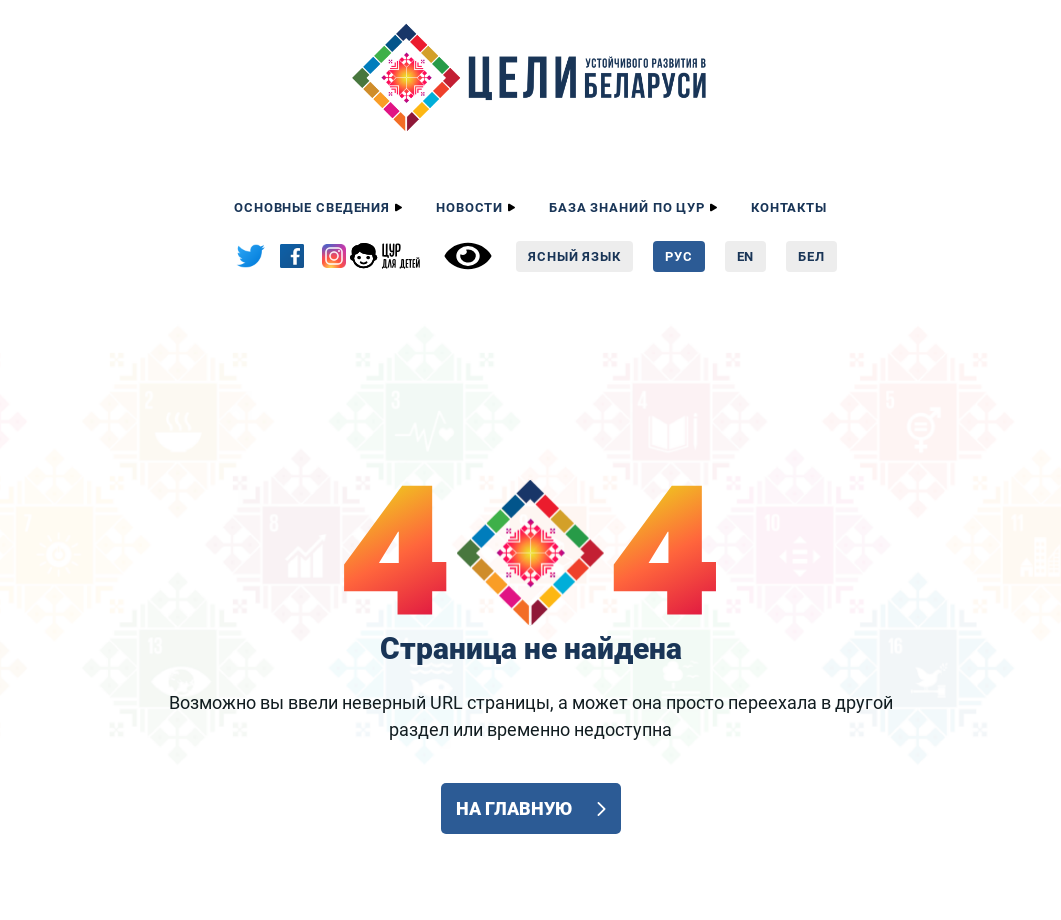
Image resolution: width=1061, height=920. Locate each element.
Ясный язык (574, 256)
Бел (811, 256)
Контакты (789, 207)
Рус (679, 256)
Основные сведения (312, 207)
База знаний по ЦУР (627, 207)
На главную (514, 808)
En (746, 256)
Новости (469, 207)
